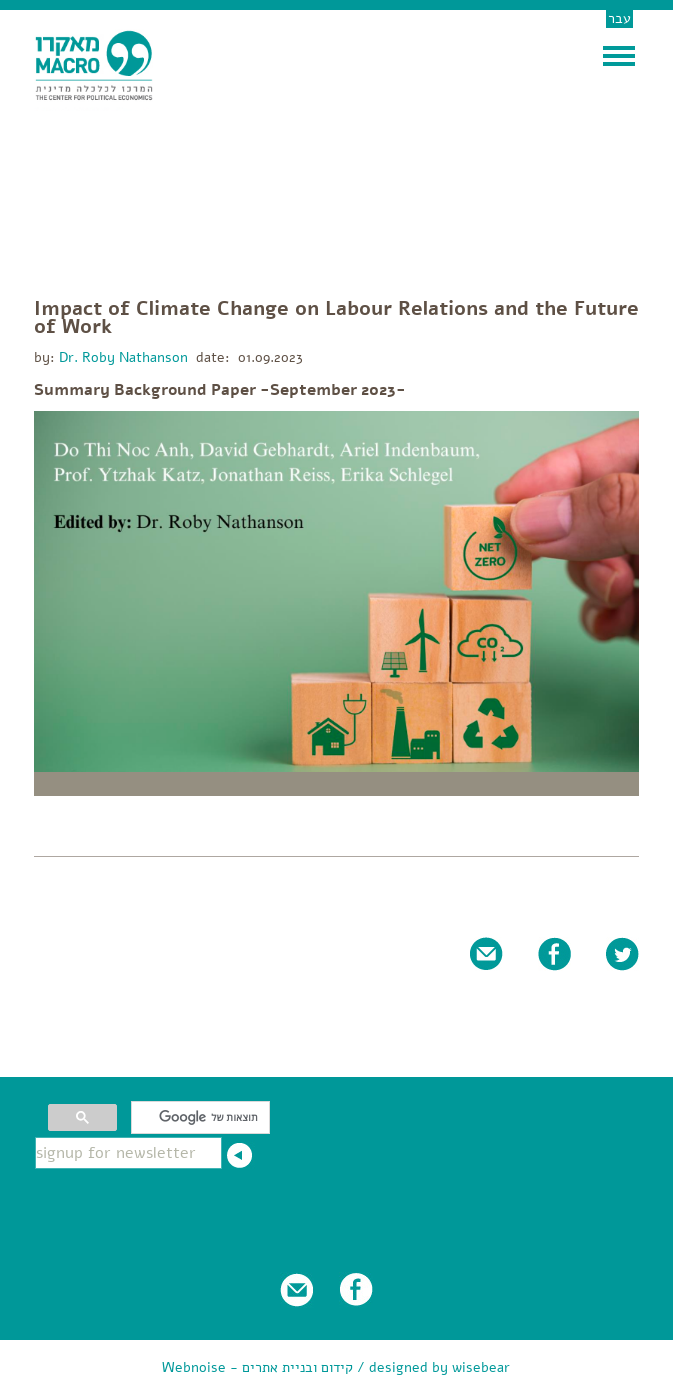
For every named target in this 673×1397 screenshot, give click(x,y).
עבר (619, 18)
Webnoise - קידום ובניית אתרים (257, 1367)
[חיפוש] (202, 1118)
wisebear (481, 1367)
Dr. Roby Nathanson (121, 357)
